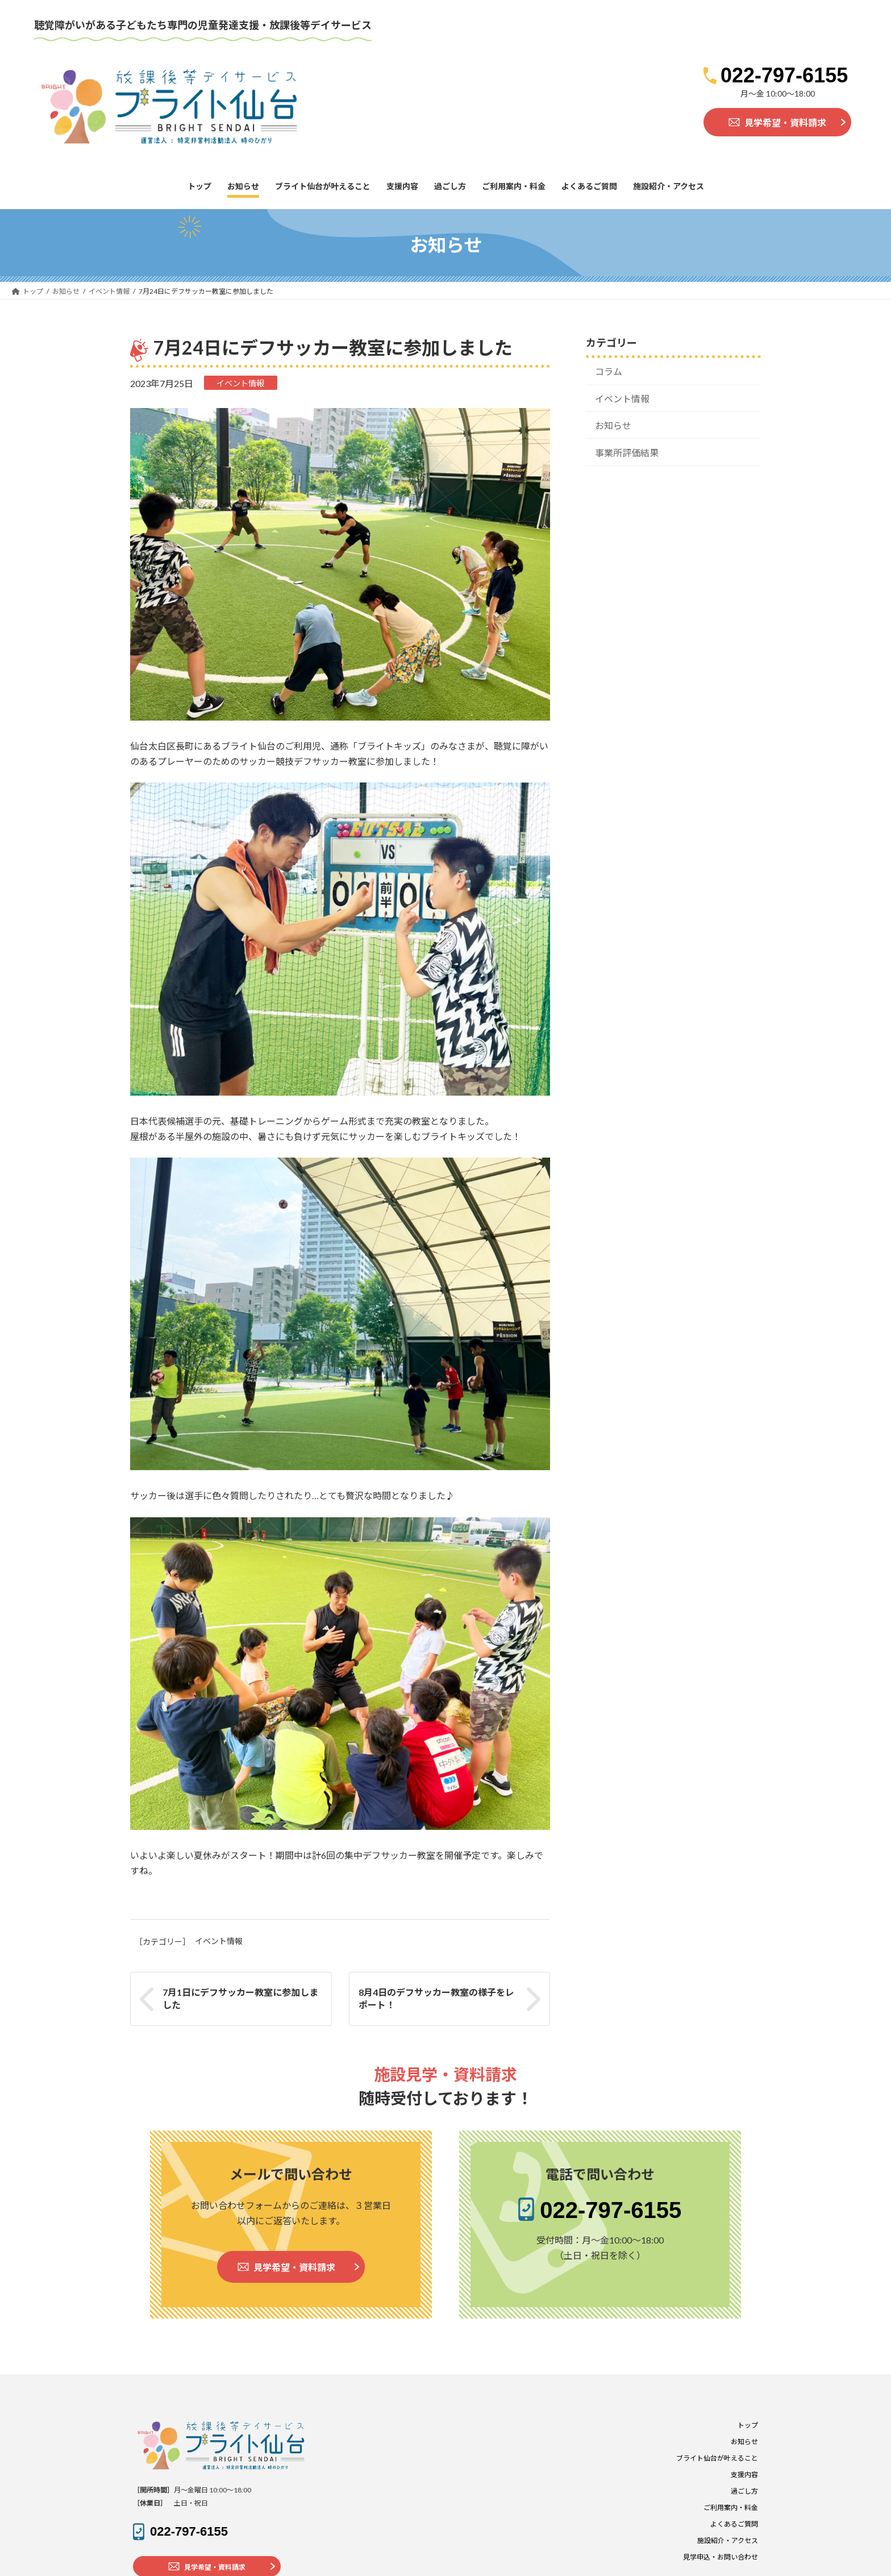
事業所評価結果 (627, 452)
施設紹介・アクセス (727, 2540)
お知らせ (613, 425)
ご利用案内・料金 (730, 2507)
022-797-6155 (784, 75)
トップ (748, 2425)
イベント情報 (240, 383)
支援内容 (744, 2474)
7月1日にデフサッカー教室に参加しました (240, 1998)
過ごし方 (744, 2491)
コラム (608, 371)
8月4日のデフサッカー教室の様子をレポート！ (436, 1998)
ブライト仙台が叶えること (717, 2458)
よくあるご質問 (734, 2524)
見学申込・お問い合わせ (720, 2557)
